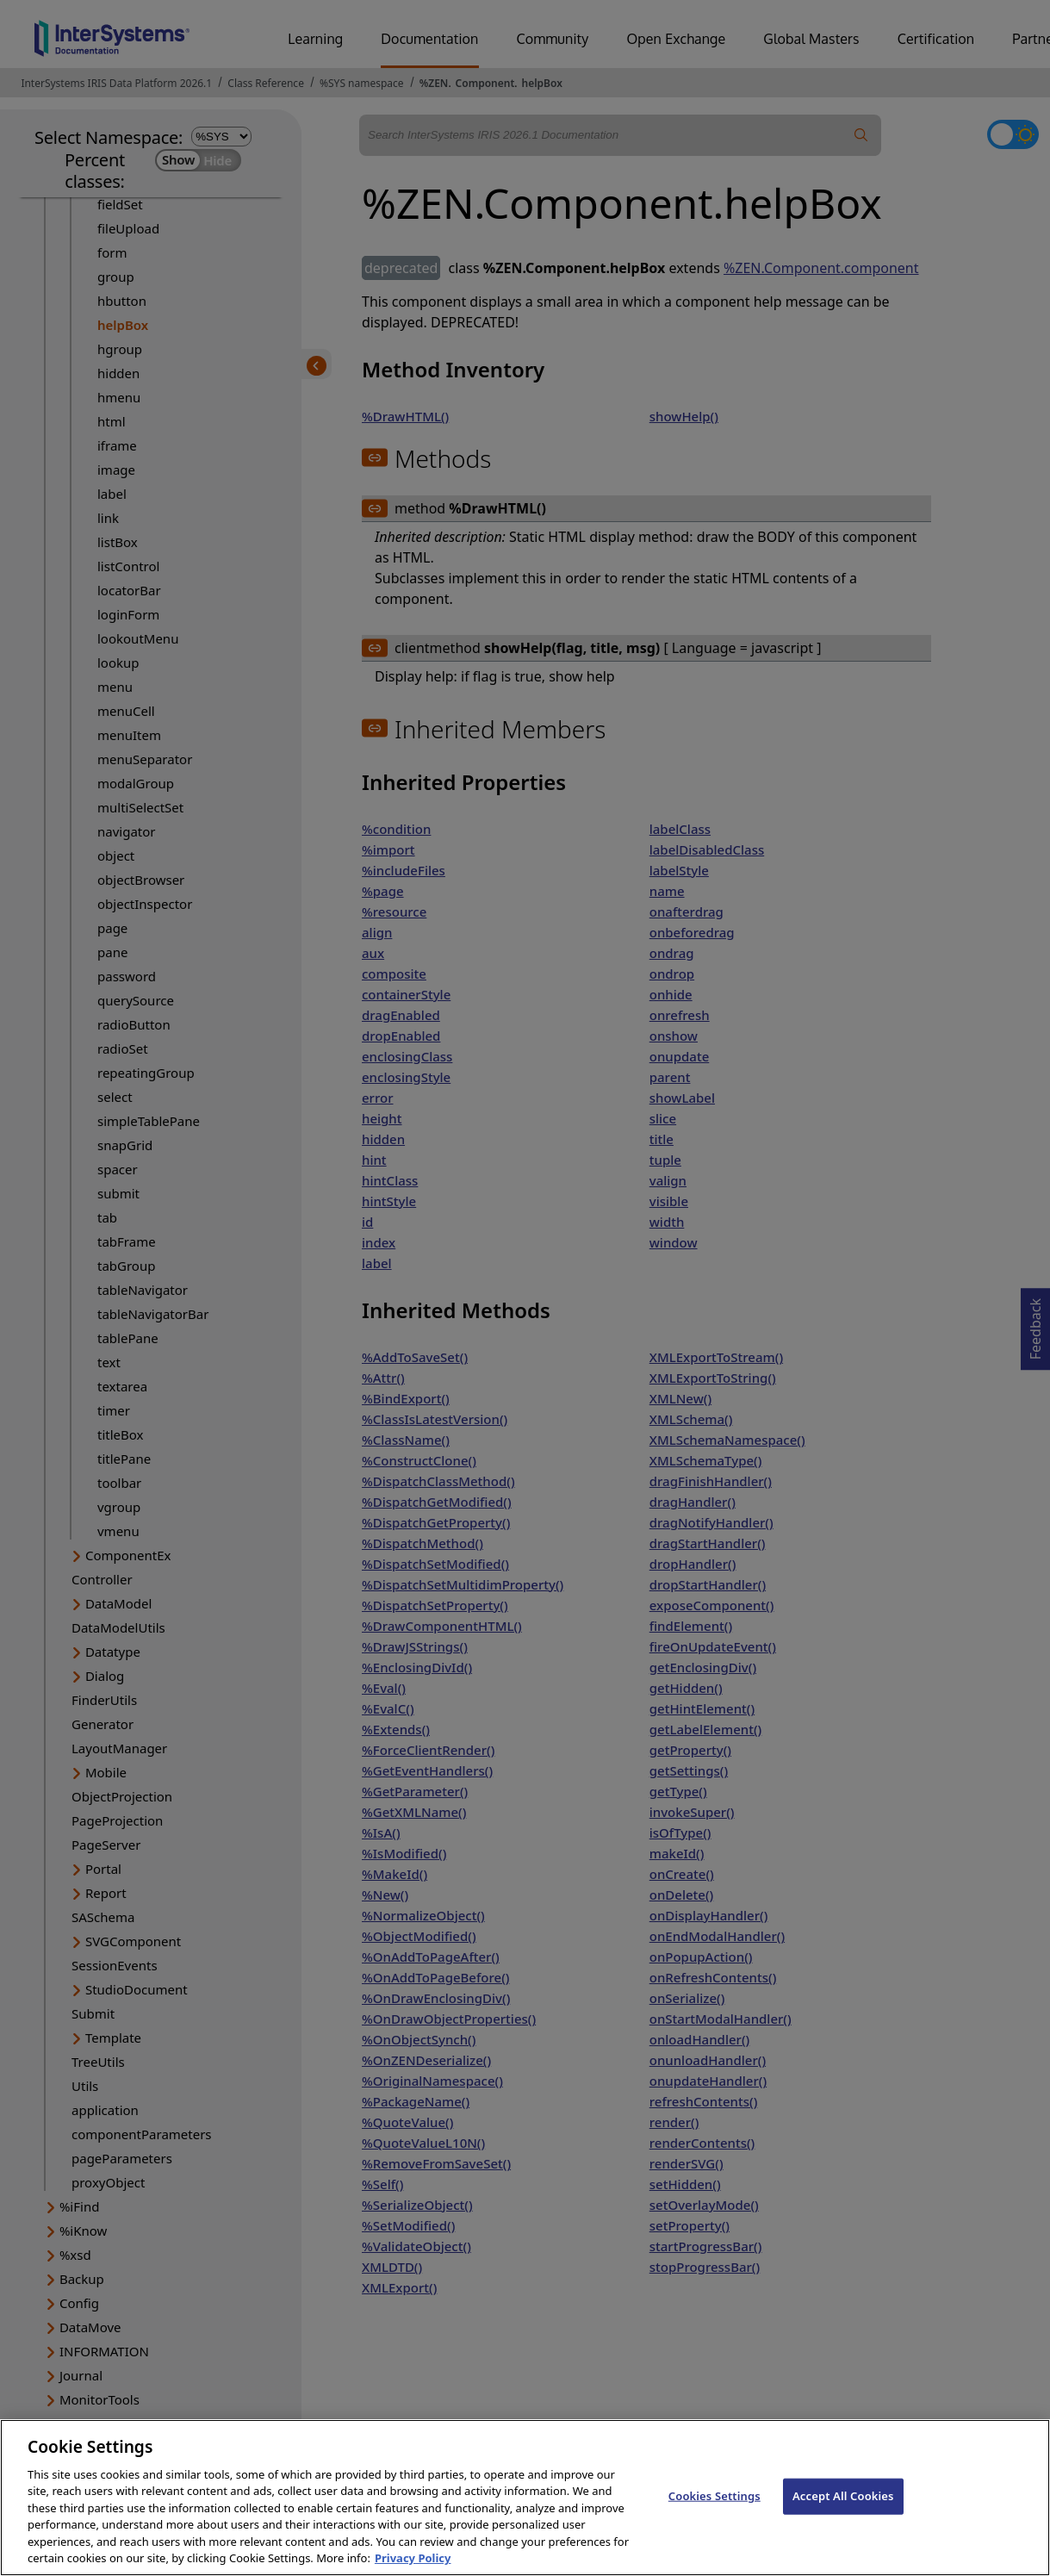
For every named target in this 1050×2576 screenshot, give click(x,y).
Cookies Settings (714, 2511)
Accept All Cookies (843, 2511)
